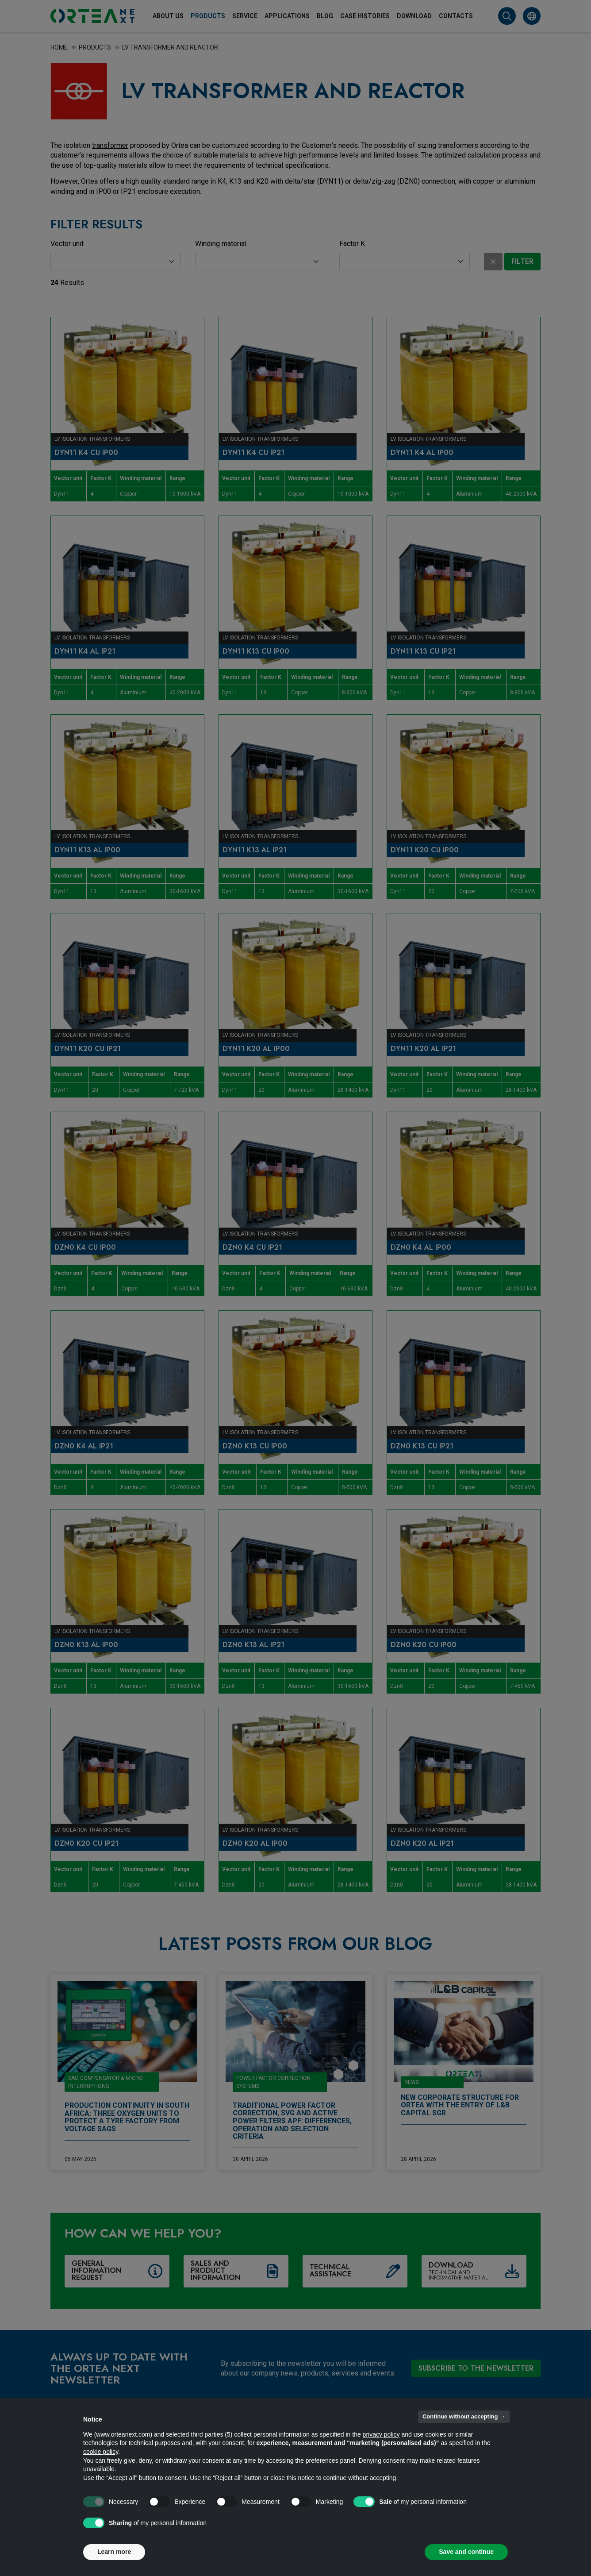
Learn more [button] (114, 2551)
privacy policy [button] (381, 2434)
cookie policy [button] (100, 2451)
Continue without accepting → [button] (463, 2416)
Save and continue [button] (466, 2551)
